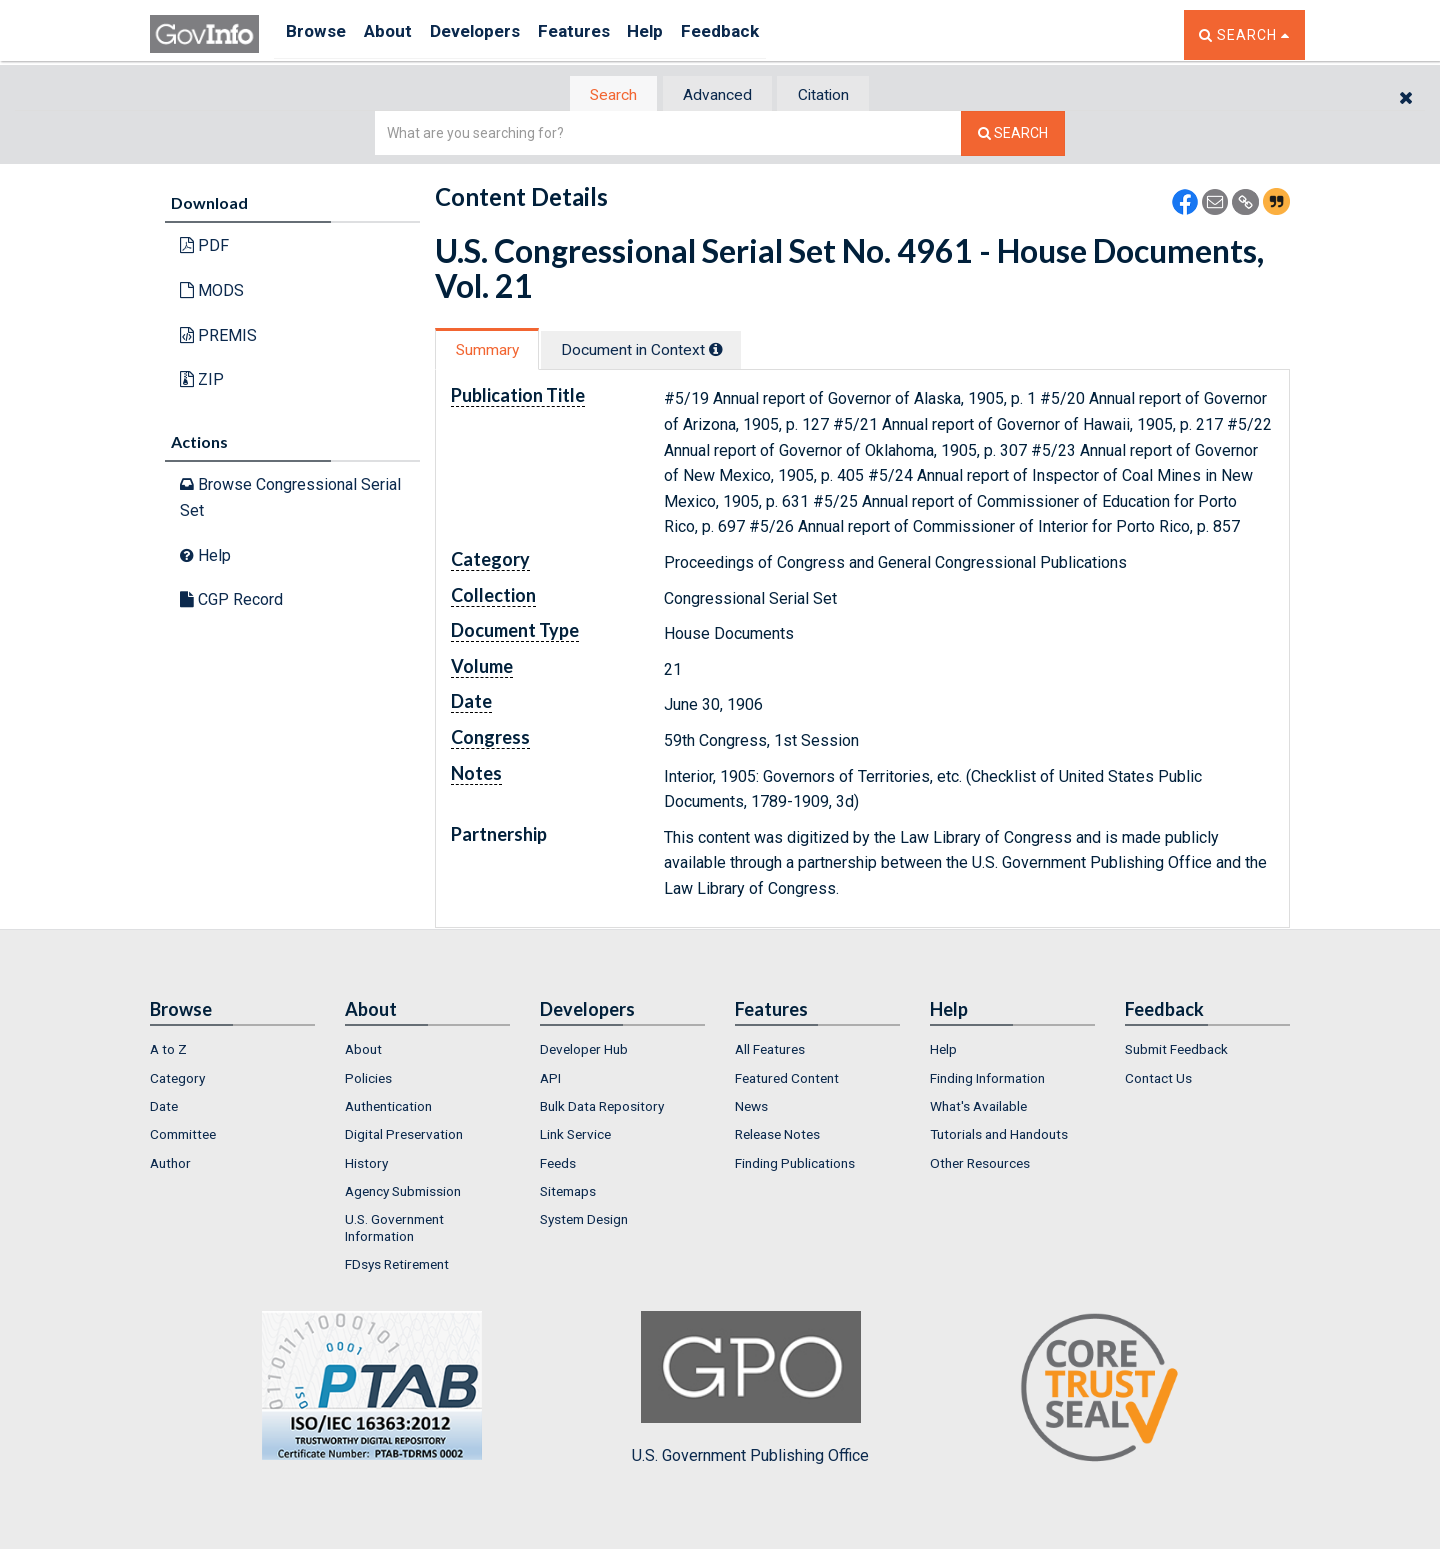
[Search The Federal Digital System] (1013, 135)
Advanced (716, 95)
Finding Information (987, 1080)
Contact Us (1158, 1080)
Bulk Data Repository (602, 1108)
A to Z (168, 1052)
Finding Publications (795, 1165)
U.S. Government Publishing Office (750, 1391)
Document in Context (661, 351)
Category (177, 1080)
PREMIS (218, 336)
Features (605, 34)
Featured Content (787, 1080)
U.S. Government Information (394, 1230)
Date (164, 1108)
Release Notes (777, 1137)
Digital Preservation (404, 1137)
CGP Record (231, 601)
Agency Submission (403, 1193)
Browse (318, 34)
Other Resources (980, 1165)
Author (170, 1165)
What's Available (978, 1108)
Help (687, 34)
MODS (212, 292)
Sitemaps (568, 1193)
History (366, 1165)
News (751, 1108)
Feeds (558, 1165)
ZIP (202, 381)
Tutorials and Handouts (999, 1137)
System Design (584, 1222)
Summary (493, 351)
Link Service (575, 1137)
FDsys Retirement (397, 1266)
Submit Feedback (1176, 1052)
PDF (204, 247)
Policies (368, 1080)
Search (600, 95)
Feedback (771, 34)
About (399, 34)
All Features (770, 1052)
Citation (835, 95)
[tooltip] (736, 351)
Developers (496, 34)
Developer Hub (584, 1052)
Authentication (388, 1108)
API (550, 1080)
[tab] (601, 95)
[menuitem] (232, 1052)
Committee (183, 1137)
